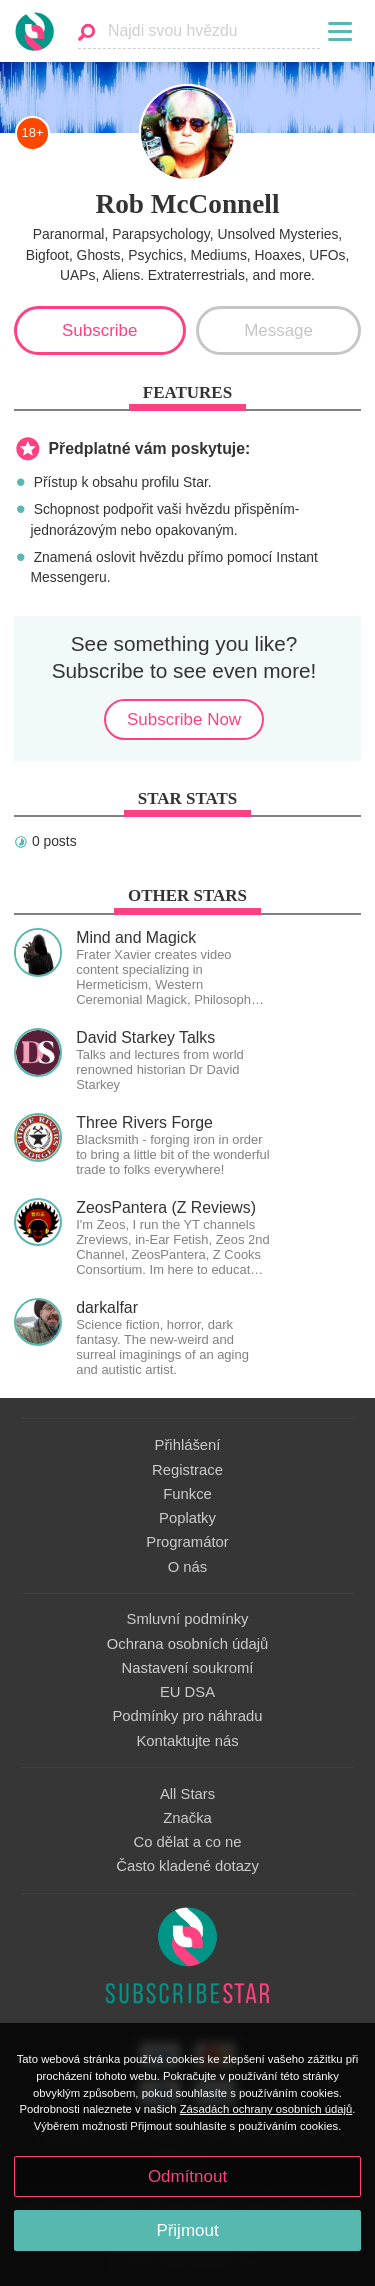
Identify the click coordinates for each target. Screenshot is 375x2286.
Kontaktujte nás (187, 1741)
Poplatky (187, 1518)
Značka (187, 1818)
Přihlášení (188, 1445)
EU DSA (187, 1692)
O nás (188, 1567)
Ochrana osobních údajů (188, 1644)
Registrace (187, 1470)
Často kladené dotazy (187, 1866)
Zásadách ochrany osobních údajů (266, 2109)
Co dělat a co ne (188, 1842)
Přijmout (187, 2230)
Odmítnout (187, 2176)
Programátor (187, 1542)
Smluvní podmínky (188, 1619)
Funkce (187, 1494)
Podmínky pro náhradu (187, 1716)
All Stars (187, 1794)
